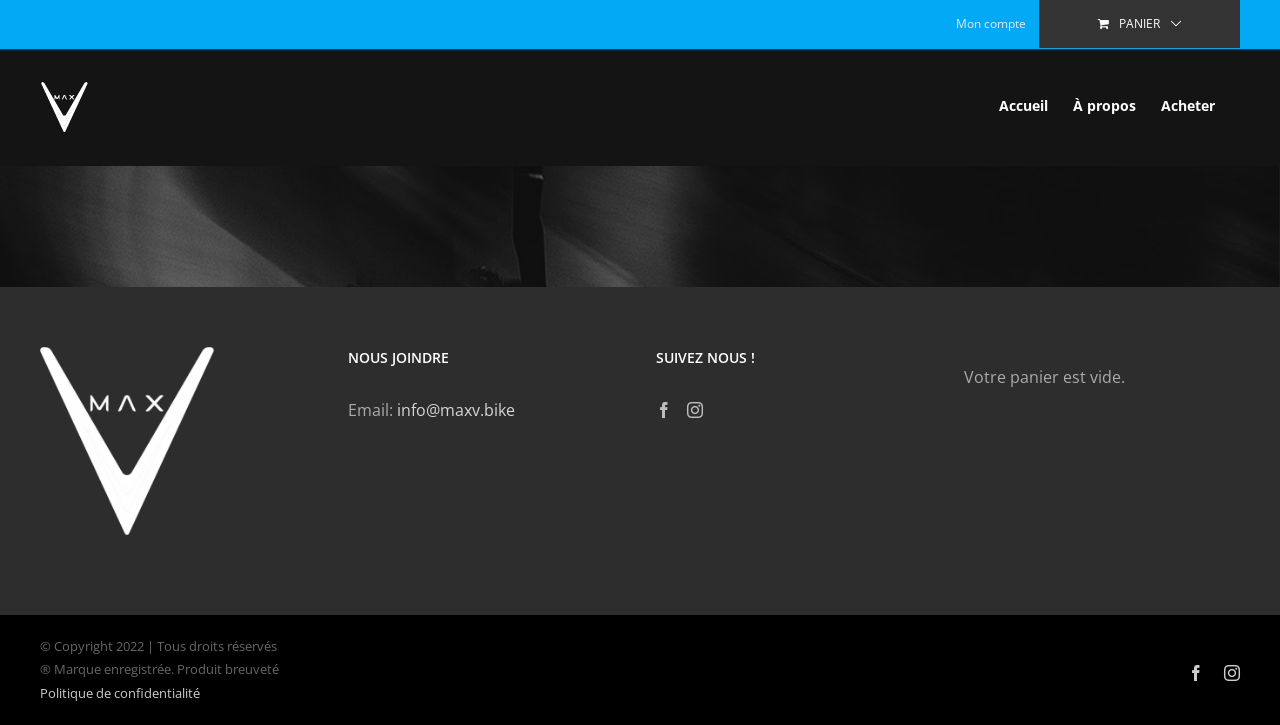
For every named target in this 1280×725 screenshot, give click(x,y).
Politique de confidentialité (120, 693)
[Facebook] (664, 410)
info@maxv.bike (456, 410)
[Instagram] (695, 410)
